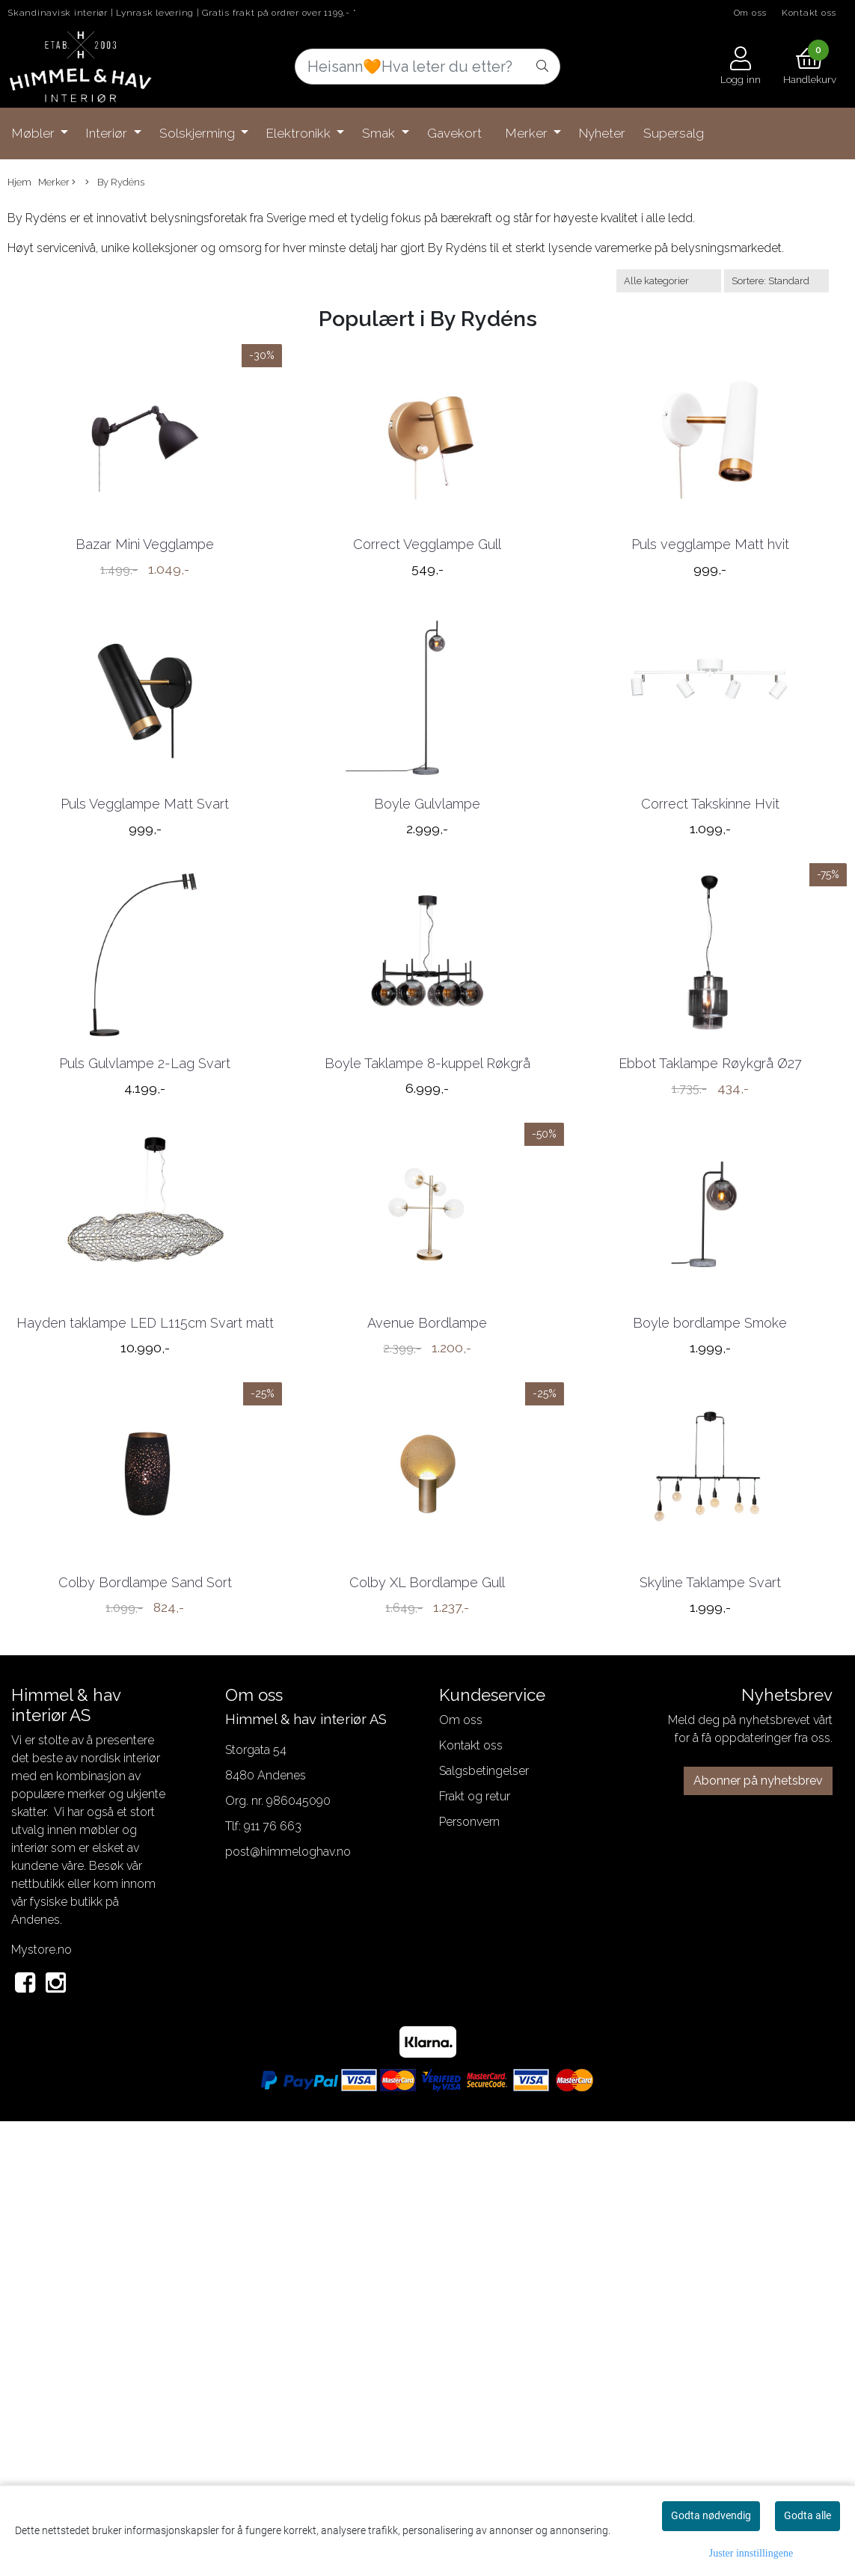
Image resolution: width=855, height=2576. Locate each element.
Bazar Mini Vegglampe (145, 635)
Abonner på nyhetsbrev (758, 2234)
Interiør (108, 133)
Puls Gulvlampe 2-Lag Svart (144, 1335)
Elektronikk (300, 133)
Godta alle (807, 2515)
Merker (528, 133)
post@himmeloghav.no (288, 2305)
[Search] (427, 67)
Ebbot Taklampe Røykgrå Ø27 (710, 1335)
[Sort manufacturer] (668, 280)
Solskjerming (198, 133)
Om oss (750, 12)
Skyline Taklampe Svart (710, 2035)
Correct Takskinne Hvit (710, 985)
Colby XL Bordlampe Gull (427, 2035)
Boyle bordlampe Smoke (710, 1685)
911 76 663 (272, 2279)
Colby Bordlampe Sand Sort (145, 2035)
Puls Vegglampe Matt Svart (145, 985)
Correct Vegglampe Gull (427, 635)
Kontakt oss (809, 12)
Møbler (35, 133)
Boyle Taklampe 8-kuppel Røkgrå (427, 1335)
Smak (380, 133)
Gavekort (454, 133)
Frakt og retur (474, 2249)
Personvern (469, 2275)
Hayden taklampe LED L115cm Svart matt (145, 1685)
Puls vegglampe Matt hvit (710, 635)
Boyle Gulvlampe (427, 985)
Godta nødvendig (711, 2515)
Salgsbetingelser (484, 2224)
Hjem (19, 182)
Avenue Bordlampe (427, 1685)
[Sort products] (776, 280)
